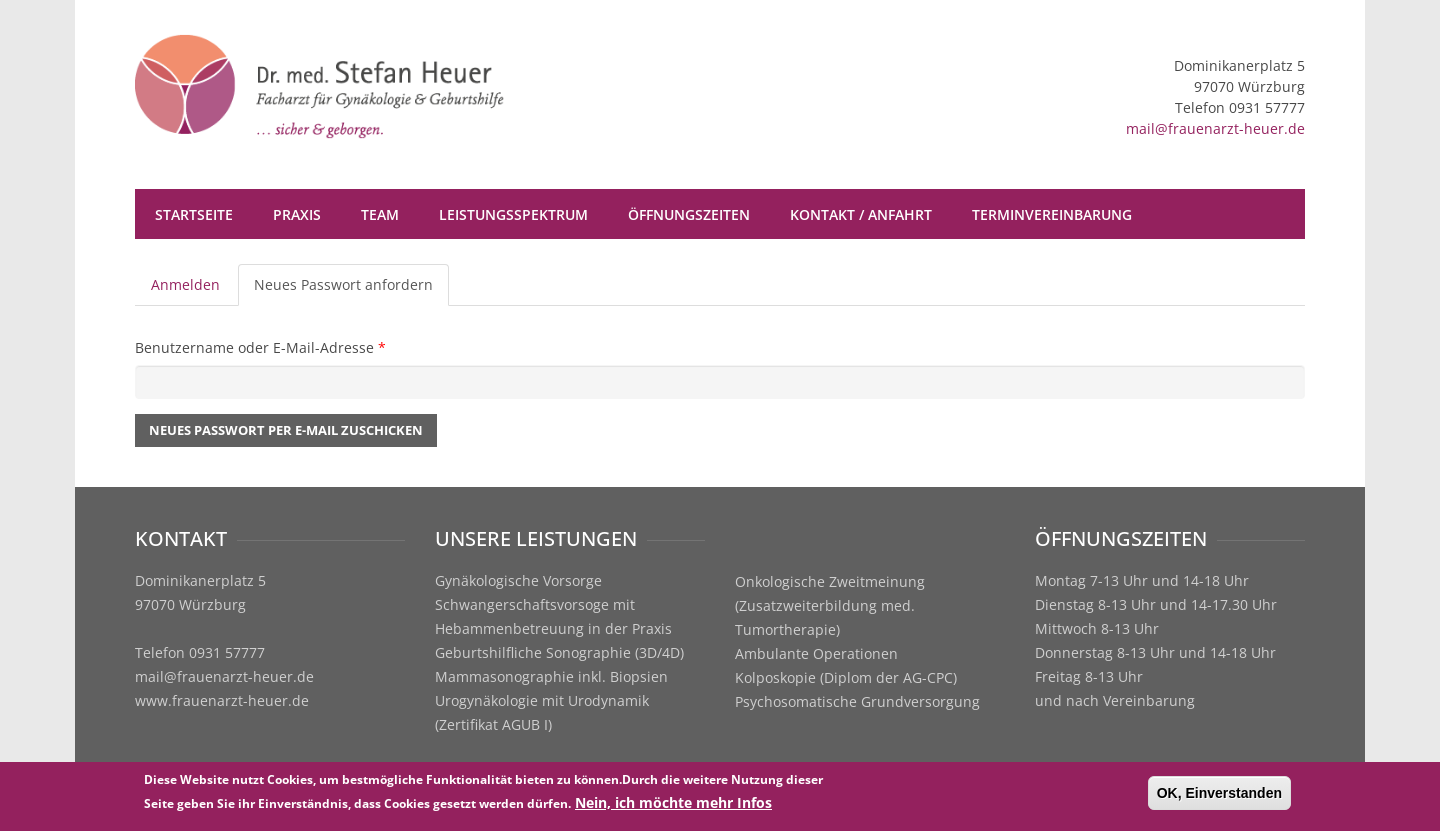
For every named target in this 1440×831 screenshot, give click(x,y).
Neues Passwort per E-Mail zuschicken (286, 430)
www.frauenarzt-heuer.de (222, 700)
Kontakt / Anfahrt (861, 214)
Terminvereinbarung (1052, 214)
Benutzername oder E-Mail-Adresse (260, 347)
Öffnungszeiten (689, 214)
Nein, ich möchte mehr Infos (673, 804)
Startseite (194, 214)
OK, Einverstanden (1219, 795)
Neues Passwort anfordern (351, 290)
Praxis (297, 214)
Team (380, 214)
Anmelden (185, 284)
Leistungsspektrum (513, 214)
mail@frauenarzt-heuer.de (1215, 128)
